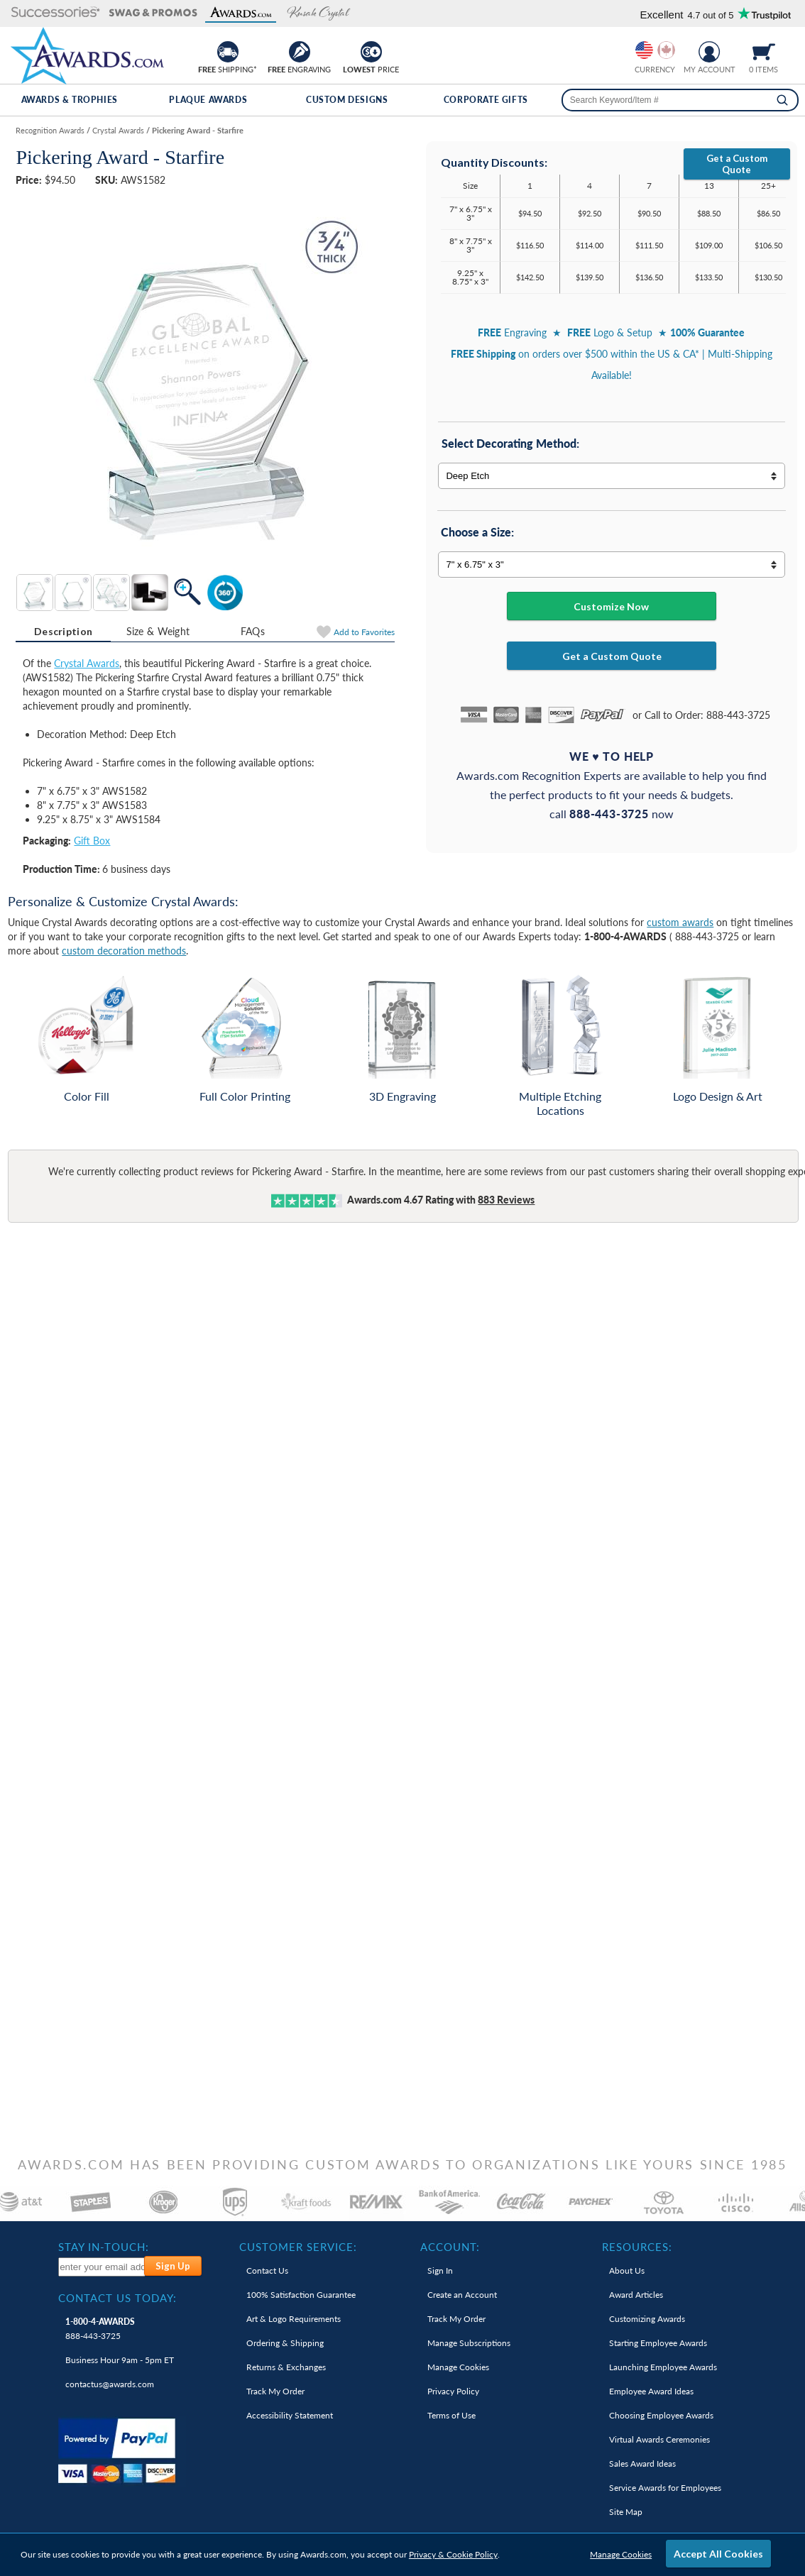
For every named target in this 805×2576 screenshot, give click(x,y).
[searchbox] (680, 100)
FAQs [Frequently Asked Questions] (253, 631)
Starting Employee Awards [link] (658, 2343)
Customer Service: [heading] (298, 2246)
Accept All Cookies (718, 2554)
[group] (655, 50)
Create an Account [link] (462, 2294)
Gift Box (92, 841)
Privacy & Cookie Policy (453, 2554)
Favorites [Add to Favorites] (364, 632)
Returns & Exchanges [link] (286, 2367)
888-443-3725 (100, 2328)
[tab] (63, 632)
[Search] (782, 100)
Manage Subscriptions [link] (468, 2343)
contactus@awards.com (109, 2384)
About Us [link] (627, 2270)
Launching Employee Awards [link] (663, 2367)
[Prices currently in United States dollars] (644, 50)
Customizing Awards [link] (647, 2318)
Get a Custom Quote (736, 164)
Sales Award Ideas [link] (642, 2463)
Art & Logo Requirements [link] (293, 2318)
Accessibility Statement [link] (289, 2415)
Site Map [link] (625, 2511)
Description (63, 631)
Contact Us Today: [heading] (117, 2297)
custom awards (680, 922)
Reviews (506, 1200)
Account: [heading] (450, 2246)
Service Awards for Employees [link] (665, 2487)
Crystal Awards (86, 663)
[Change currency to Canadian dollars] (666, 50)
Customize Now (611, 606)
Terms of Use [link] (451, 2415)
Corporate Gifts (486, 99)
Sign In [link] (440, 2270)
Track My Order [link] (275, 2391)
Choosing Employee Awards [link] (661, 2415)
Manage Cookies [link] (458, 2367)
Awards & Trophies (69, 99)
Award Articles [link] (636, 2294)
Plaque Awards (208, 99)
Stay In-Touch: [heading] (103, 2246)
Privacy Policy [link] (453, 2391)
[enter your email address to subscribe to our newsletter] (101, 2267)
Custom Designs (347, 99)
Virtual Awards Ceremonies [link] (659, 2439)
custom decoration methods (124, 951)
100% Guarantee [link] (301, 2294)
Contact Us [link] (267, 2270)
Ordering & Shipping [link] (285, 2343)
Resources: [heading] (637, 2246)
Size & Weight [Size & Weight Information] (158, 631)
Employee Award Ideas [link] (651, 2391)
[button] (55, 13)
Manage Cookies (621, 2554)
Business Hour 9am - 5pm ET (119, 2360)
